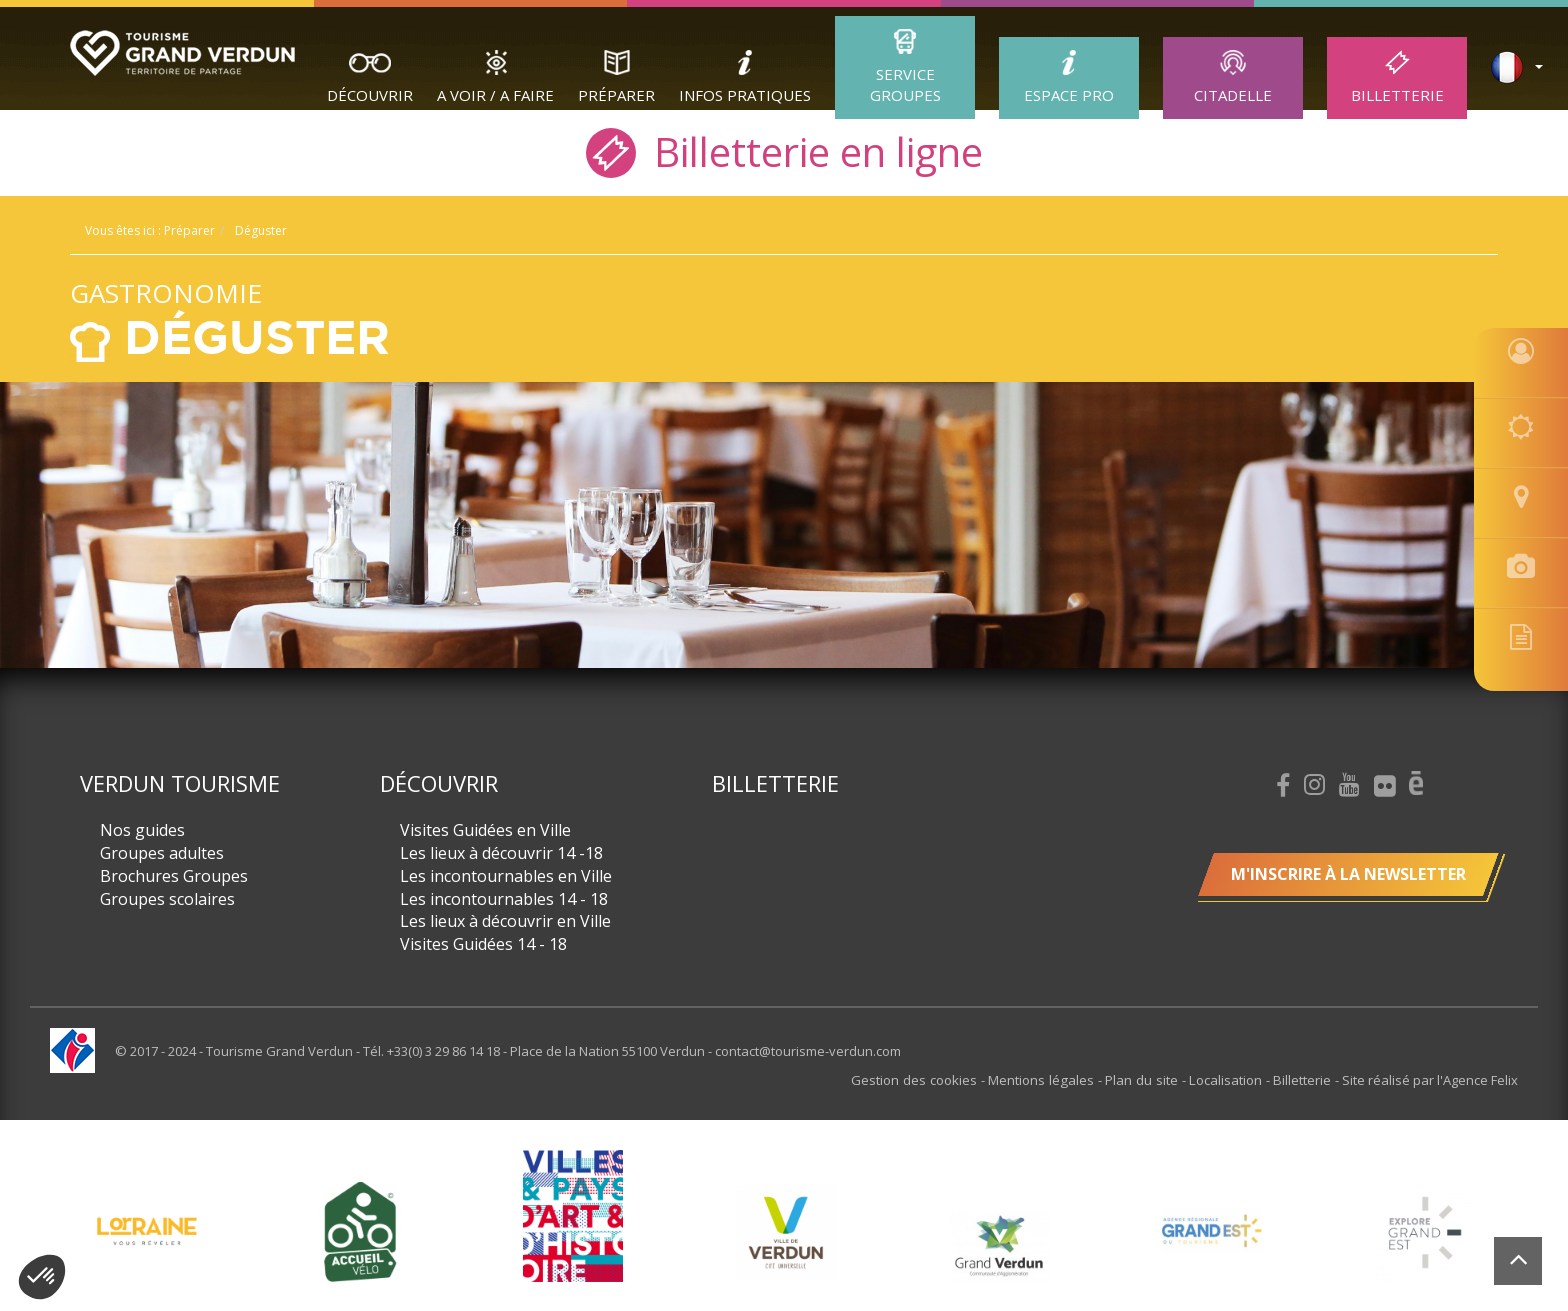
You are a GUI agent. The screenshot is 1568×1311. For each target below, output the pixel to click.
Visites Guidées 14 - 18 (483, 944)
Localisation (1230, 1080)
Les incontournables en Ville (506, 876)
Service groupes (905, 84)
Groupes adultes (162, 853)
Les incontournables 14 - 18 (504, 899)
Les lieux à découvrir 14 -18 (501, 853)
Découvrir (370, 95)
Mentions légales (1051, 1080)
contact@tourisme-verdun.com (808, 1051)
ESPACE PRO (1069, 95)
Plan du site (1149, 1080)
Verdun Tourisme (180, 783)
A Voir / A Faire (495, 95)
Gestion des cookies (927, 1080)
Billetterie (1397, 95)
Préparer (616, 95)
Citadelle (1233, 95)
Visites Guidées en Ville (485, 830)
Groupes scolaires (167, 899)
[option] (785, 1231)
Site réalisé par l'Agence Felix (1430, 1080)
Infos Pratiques (745, 95)
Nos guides (142, 830)
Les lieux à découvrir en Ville (505, 921)
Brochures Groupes (174, 876)
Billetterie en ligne (784, 150)
